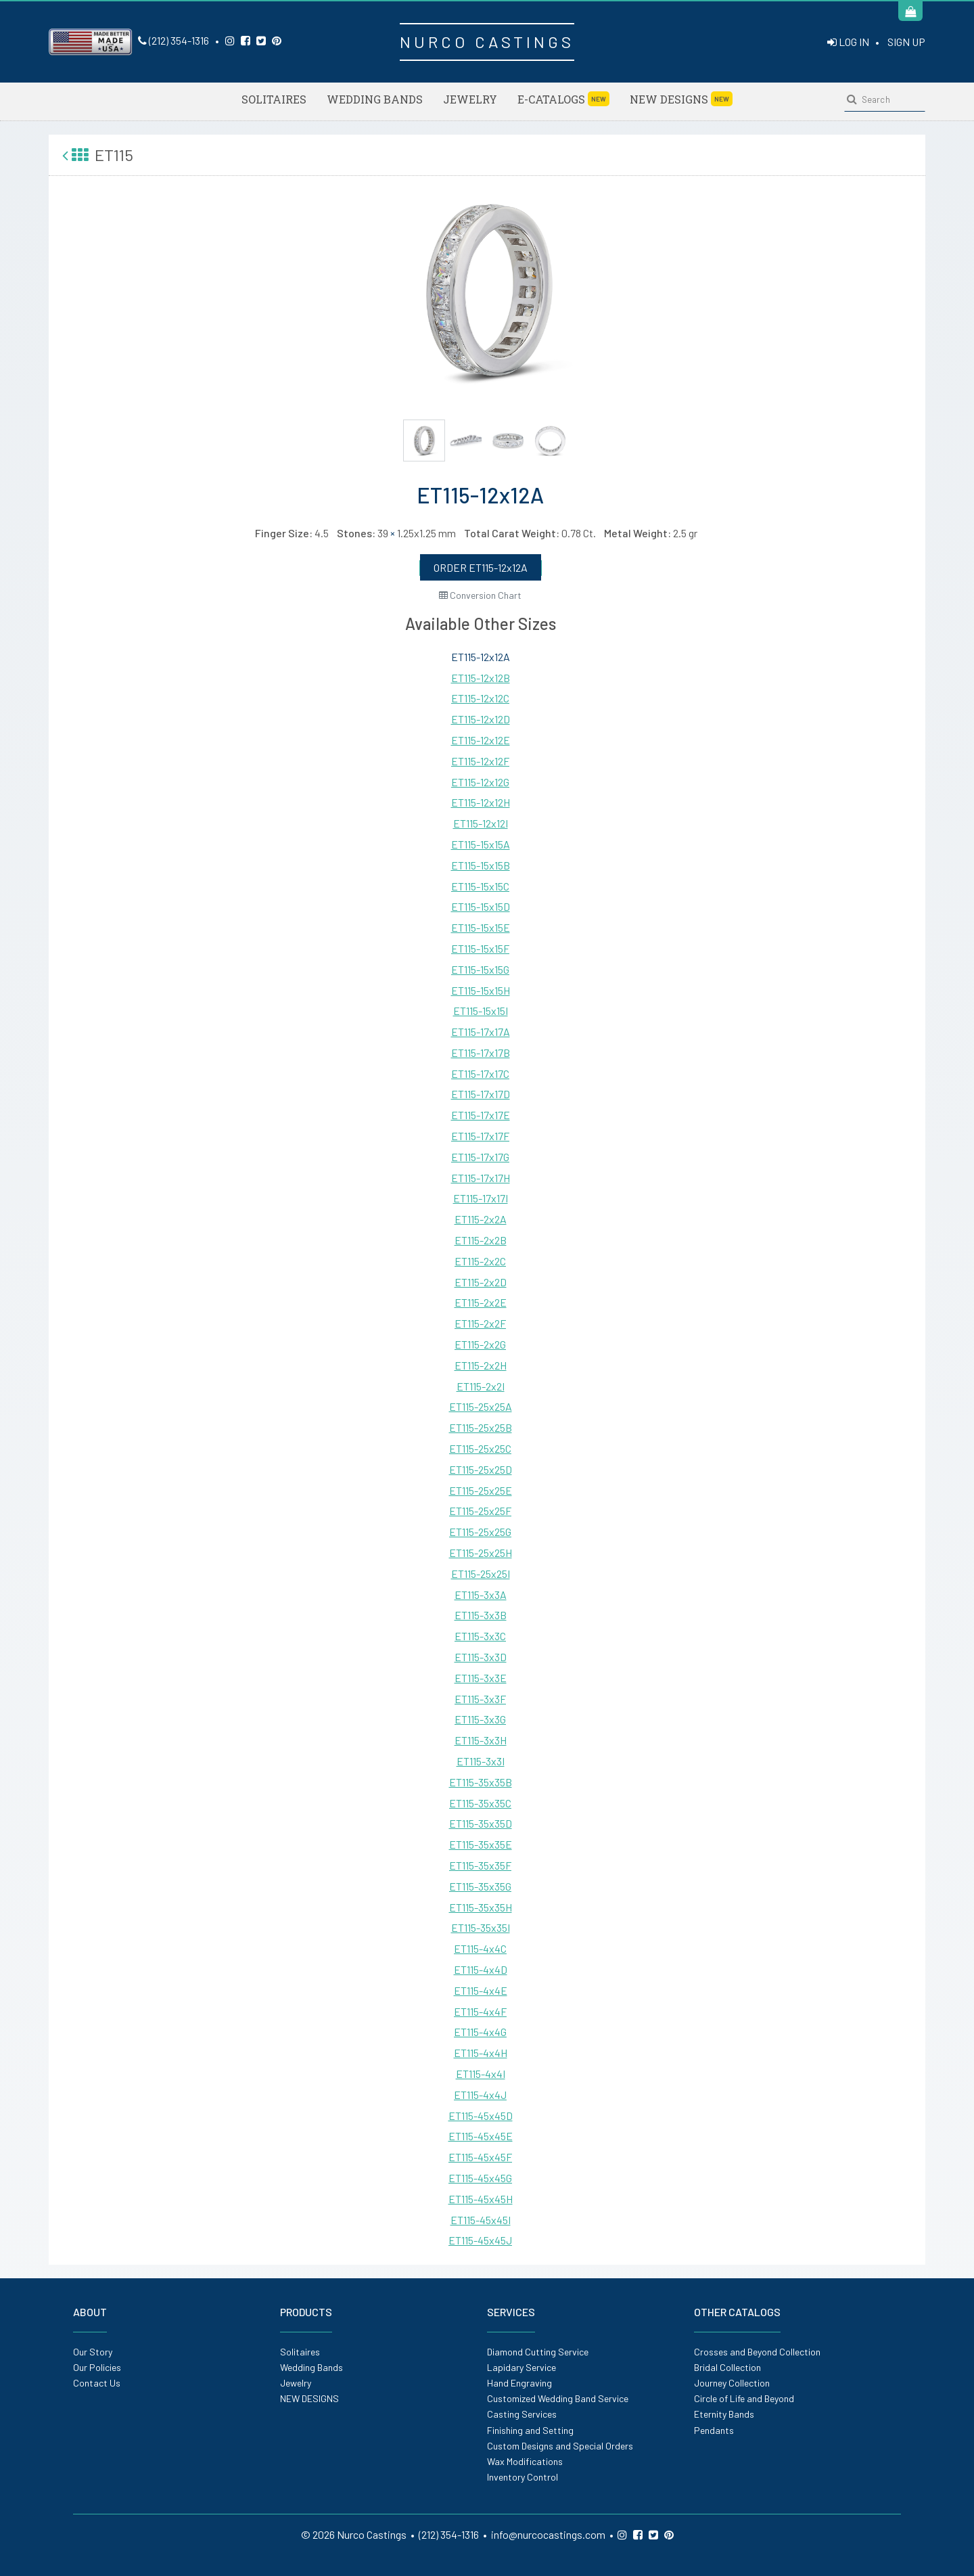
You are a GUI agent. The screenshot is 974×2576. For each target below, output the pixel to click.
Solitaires (273, 99)
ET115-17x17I (480, 1198)
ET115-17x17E (480, 1114)
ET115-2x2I (481, 1386)
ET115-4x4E (480, 1990)
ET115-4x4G (480, 2031)
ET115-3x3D (481, 1656)
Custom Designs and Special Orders (560, 2445)
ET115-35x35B (480, 1782)
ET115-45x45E (480, 2135)
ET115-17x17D (480, 1093)
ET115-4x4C (480, 1948)
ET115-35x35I (480, 1927)
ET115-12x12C (480, 698)
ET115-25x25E (480, 1490)
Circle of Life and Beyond (744, 2398)
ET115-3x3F (480, 1698)
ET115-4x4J (480, 2094)
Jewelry (470, 99)
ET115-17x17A (480, 1031)
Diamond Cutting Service (537, 2351)
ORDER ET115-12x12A (481, 567)
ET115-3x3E (481, 1677)
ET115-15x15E (480, 927)
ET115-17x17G (480, 1156)
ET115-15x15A (480, 844)
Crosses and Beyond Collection (757, 2351)
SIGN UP (906, 41)
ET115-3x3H (481, 1740)
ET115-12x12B (480, 677)
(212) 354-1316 (173, 40)
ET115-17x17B (480, 1052)
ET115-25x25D (480, 1469)
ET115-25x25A (480, 1406)
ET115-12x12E (480, 739)
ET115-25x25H (480, 1552)
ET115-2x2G (480, 1344)
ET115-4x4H (480, 2052)
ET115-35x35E (480, 1844)
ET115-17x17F (480, 1135)
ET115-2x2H (481, 1365)
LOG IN (848, 41)
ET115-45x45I (480, 2219)
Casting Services (522, 2414)
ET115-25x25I (480, 1573)
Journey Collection (732, 2383)
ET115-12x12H (480, 802)
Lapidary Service (521, 2367)
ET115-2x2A (481, 1219)
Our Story (92, 2351)
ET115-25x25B (480, 1427)
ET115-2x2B (481, 1240)
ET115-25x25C (480, 1448)
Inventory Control (522, 2477)
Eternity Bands (724, 2414)
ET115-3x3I (481, 1761)
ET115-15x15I (480, 1010)
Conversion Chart (480, 595)
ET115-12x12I (480, 823)
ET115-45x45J (480, 2240)
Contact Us (96, 2383)
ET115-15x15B (480, 865)
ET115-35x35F (480, 1865)
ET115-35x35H (480, 1907)
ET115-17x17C (480, 1073)
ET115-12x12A (480, 656)
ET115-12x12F (480, 760)
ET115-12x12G (480, 781)
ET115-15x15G (480, 969)
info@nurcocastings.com (548, 2534)
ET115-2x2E (481, 1302)
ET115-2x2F (480, 1323)
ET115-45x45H (480, 2198)
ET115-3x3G (480, 1719)
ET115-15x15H (480, 990)
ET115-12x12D (480, 719)
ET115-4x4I (480, 2073)
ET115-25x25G (480, 1531)
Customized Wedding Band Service (557, 2398)
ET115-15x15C (480, 886)
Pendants (714, 2430)
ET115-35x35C (480, 1803)
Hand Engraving (519, 2383)
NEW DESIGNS (681, 98)
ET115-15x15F (480, 948)
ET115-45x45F (480, 2156)
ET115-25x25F (480, 1510)
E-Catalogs (563, 98)
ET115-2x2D (481, 1281)
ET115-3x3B (481, 1614)
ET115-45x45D (480, 2115)
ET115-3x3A (481, 1594)
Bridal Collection (727, 2367)
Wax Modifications (525, 2461)
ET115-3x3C (480, 1635)
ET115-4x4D (480, 1969)
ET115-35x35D (480, 1823)
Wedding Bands (375, 99)
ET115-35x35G (480, 1886)
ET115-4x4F (480, 2011)
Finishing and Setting (530, 2430)
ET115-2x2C (480, 1261)
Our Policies (97, 2367)
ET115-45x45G (480, 2177)
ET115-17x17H (480, 1177)
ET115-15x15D (480, 906)
